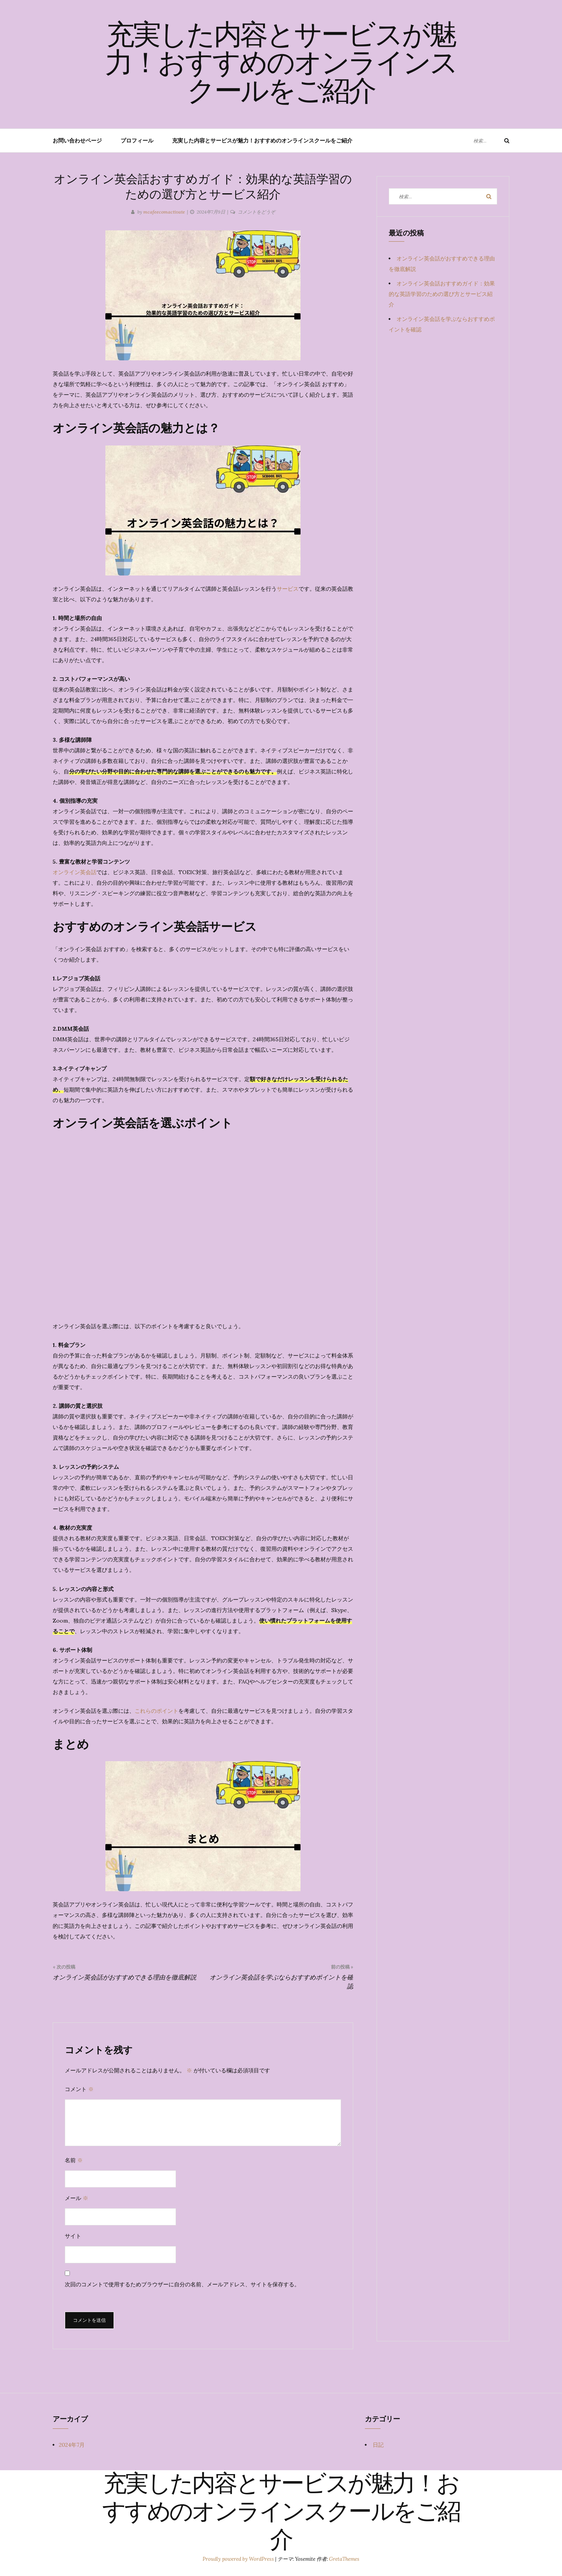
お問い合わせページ (77, 140)
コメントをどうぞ (256, 212)
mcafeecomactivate (164, 212)
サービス (288, 588)
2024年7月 (72, 2444)
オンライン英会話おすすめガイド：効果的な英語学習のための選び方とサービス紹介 (442, 294)
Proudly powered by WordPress (239, 2559)
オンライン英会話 (74, 872)
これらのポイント (156, 1710)
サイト (73, 2235)
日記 (378, 2444)
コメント (79, 2089)
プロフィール (137, 140)
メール (76, 2198)
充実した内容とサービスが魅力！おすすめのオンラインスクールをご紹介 (281, 65)
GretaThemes (344, 2559)
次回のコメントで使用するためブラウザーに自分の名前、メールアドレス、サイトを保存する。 (182, 2284)
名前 (74, 2160)
